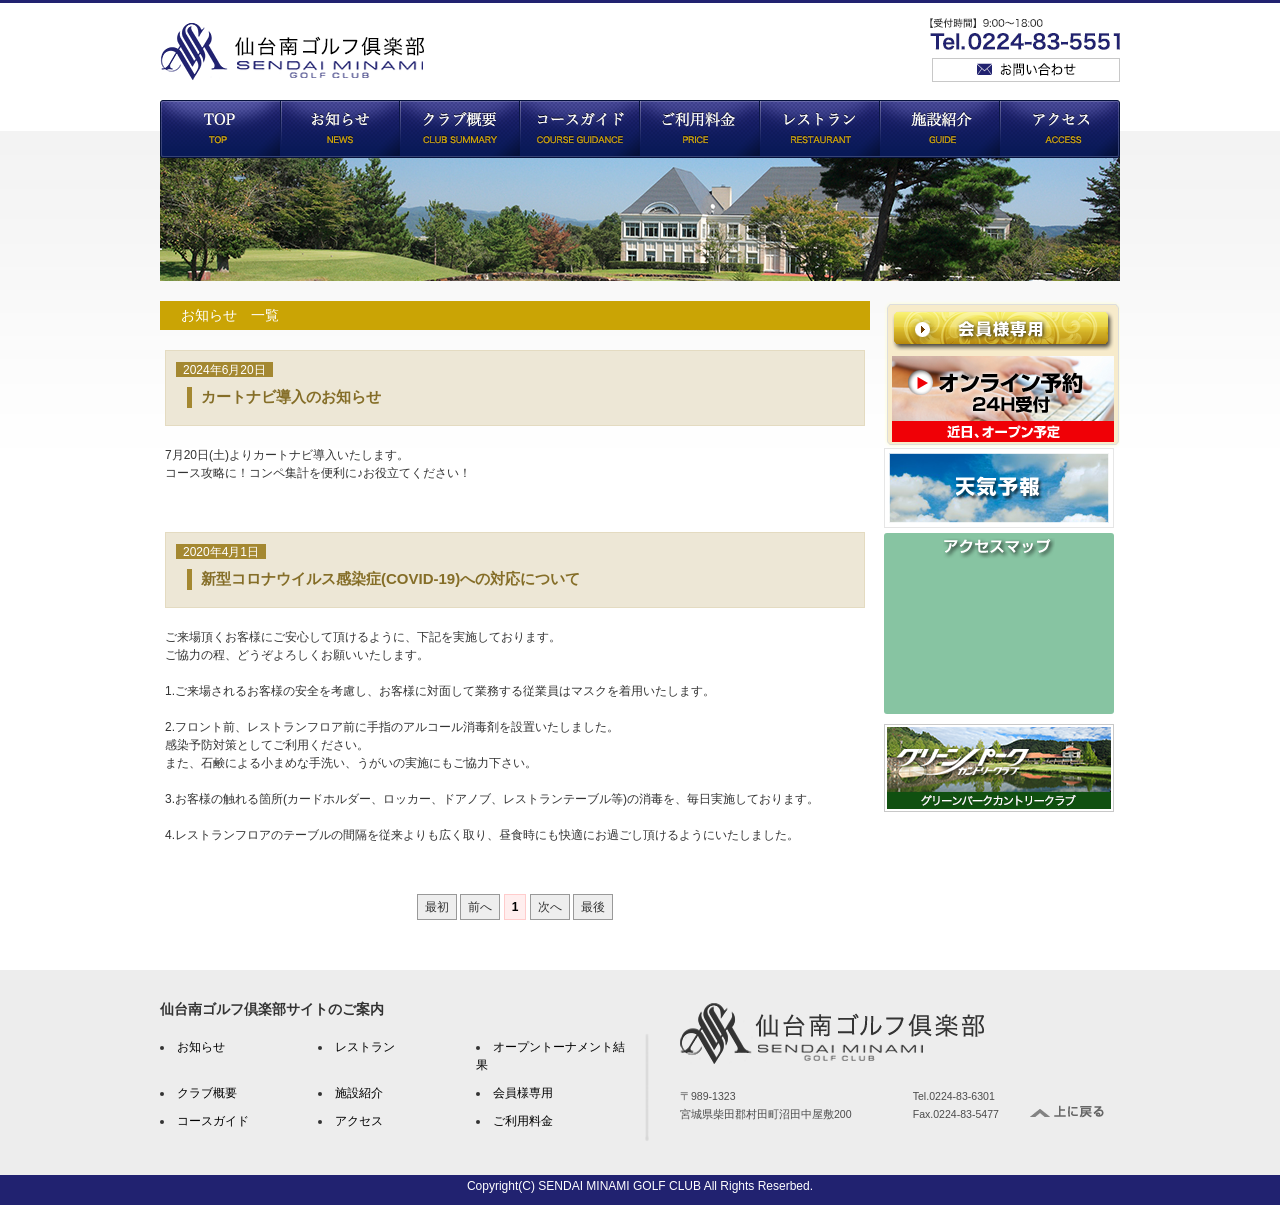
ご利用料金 (523, 1121)
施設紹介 (359, 1093)
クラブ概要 (207, 1093)
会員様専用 (523, 1093)
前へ (480, 907)
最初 (437, 907)
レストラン (365, 1047)
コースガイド (213, 1121)
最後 (593, 907)
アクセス (359, 1121)
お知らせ (201, 1047)
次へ (550, 907)
